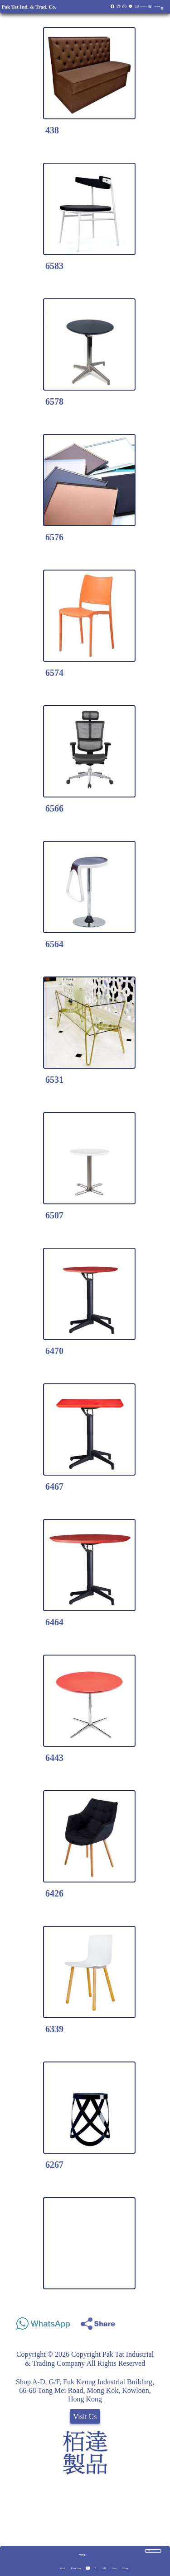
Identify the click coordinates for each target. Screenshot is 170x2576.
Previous (76, 2568)
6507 (54, 1215)
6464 (54, 1622)
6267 (54, 2165)
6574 (54, 673)
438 (52, 130)
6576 (54, 537)
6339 (54, 2029)
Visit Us (85, 2416)
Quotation (143, 7)
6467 (54, 1486)
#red (62, 2568)
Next (125, 2568)
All (104, 2568)
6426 (54, 1893)
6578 (54, 401)
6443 (54, 1758)
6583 (54, 266)
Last (114, 2568)
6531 (54, 1080)
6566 (54, 808)
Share (155, 2321)
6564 (54, 944)
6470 (54, 1351)
